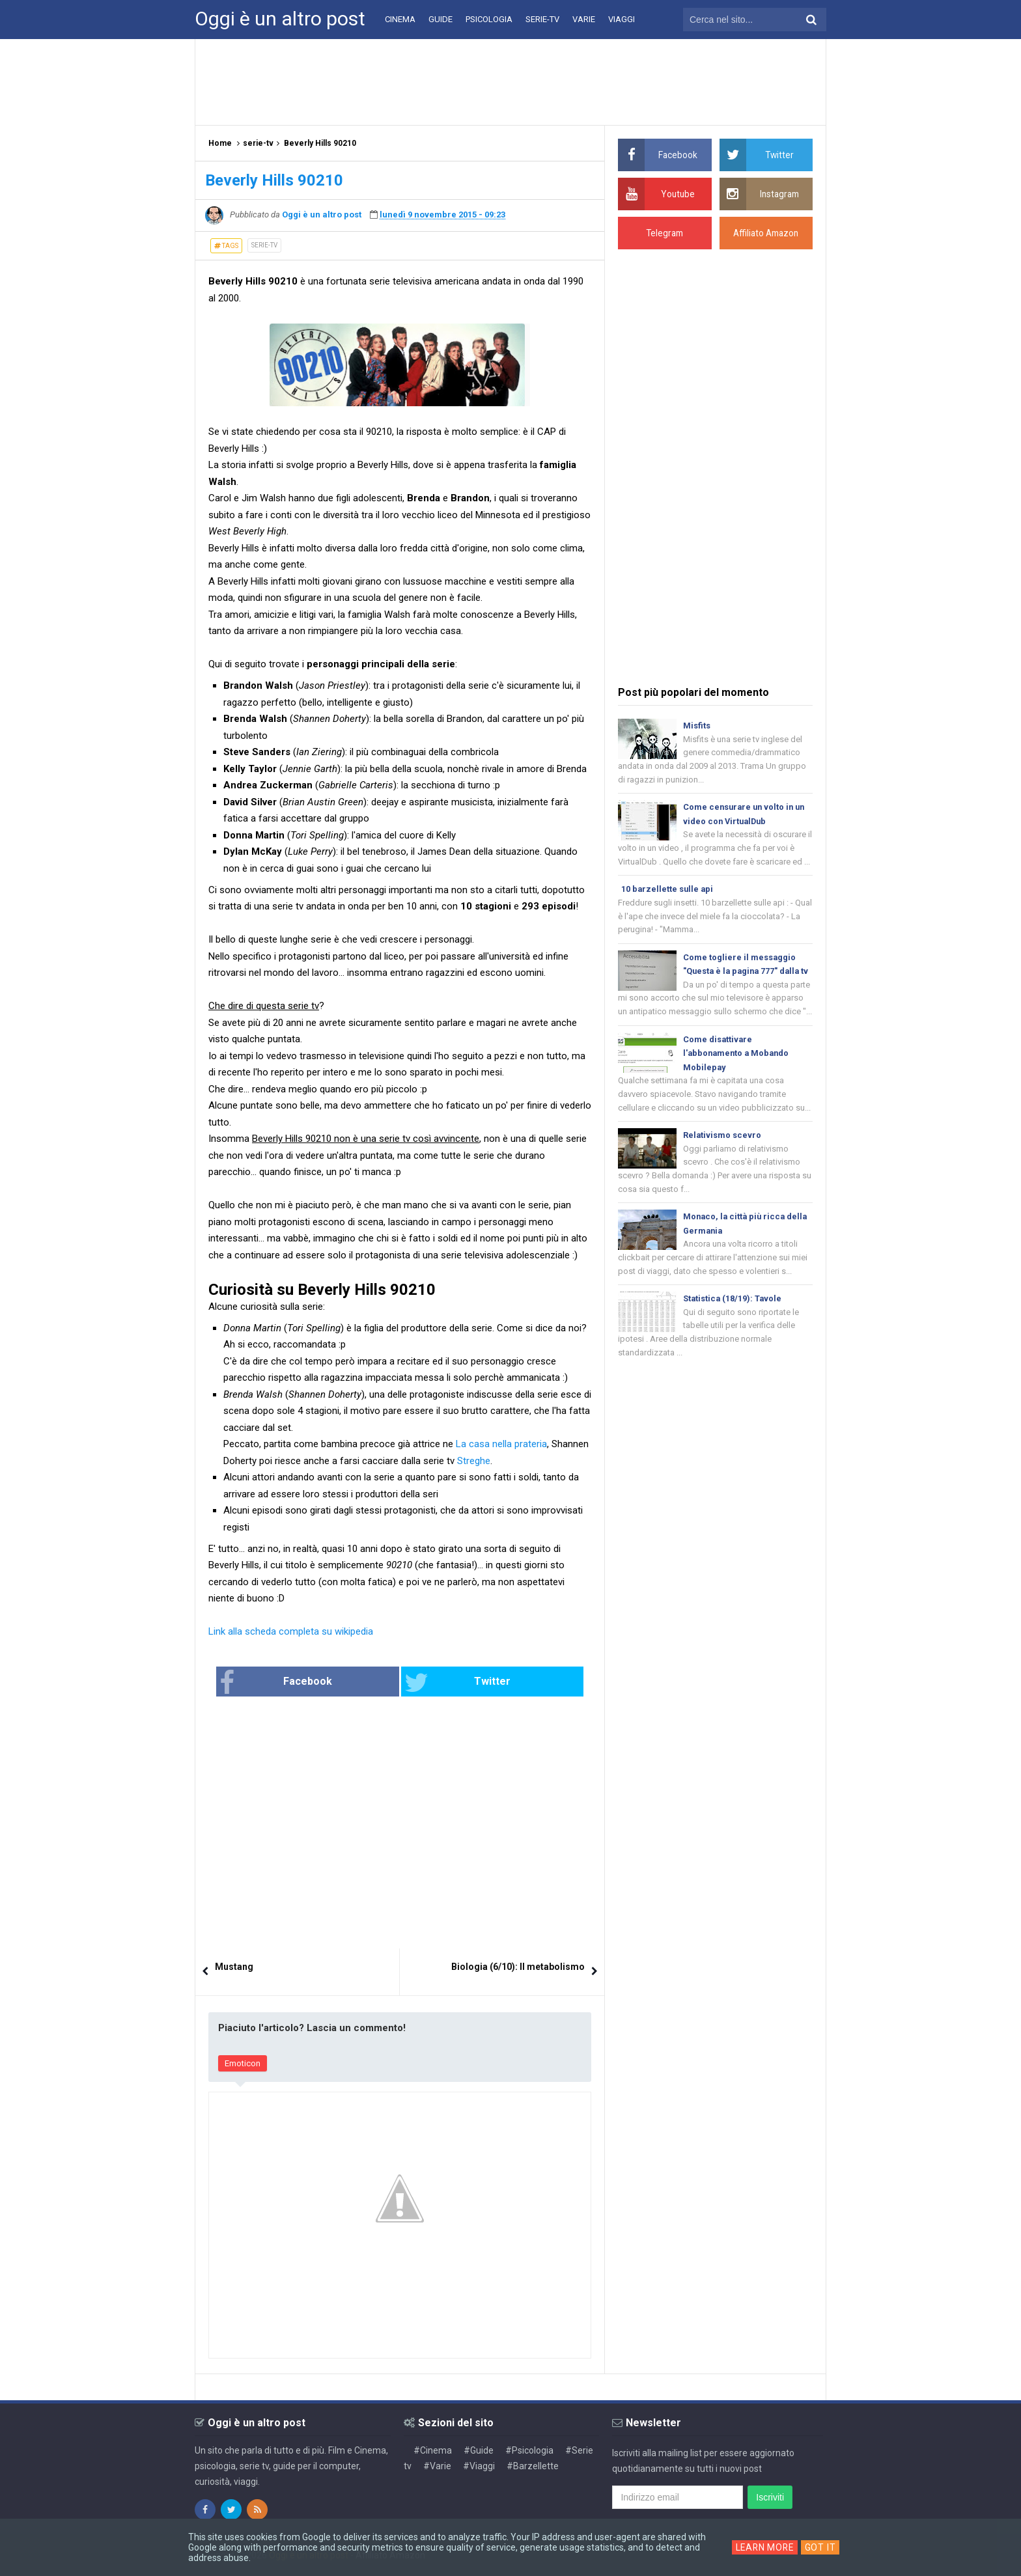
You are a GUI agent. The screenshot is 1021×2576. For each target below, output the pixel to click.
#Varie (437, 2466)
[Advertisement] (510, 81)
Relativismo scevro (722, 1154)
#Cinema (432, 2450)
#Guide (479, 2450)
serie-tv (264, 245)
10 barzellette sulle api (668, 891)
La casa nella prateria (501, 1444)
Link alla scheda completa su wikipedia (290, 1631)
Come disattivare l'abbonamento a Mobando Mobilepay (738, 1072)
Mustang (234, 1967)
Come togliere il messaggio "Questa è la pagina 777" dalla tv (743, 974)
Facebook (318, 1683)
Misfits (696, 725)
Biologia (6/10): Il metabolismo (518, 1967)
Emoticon (242, 2064)
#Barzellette (533, 2466)
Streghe (473, 1461)
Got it (821, 2547)
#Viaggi (479, 2466)
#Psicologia (529, 2450)
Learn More (764, 2547)
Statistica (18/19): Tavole (733, 1320)
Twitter (443, 1683)
